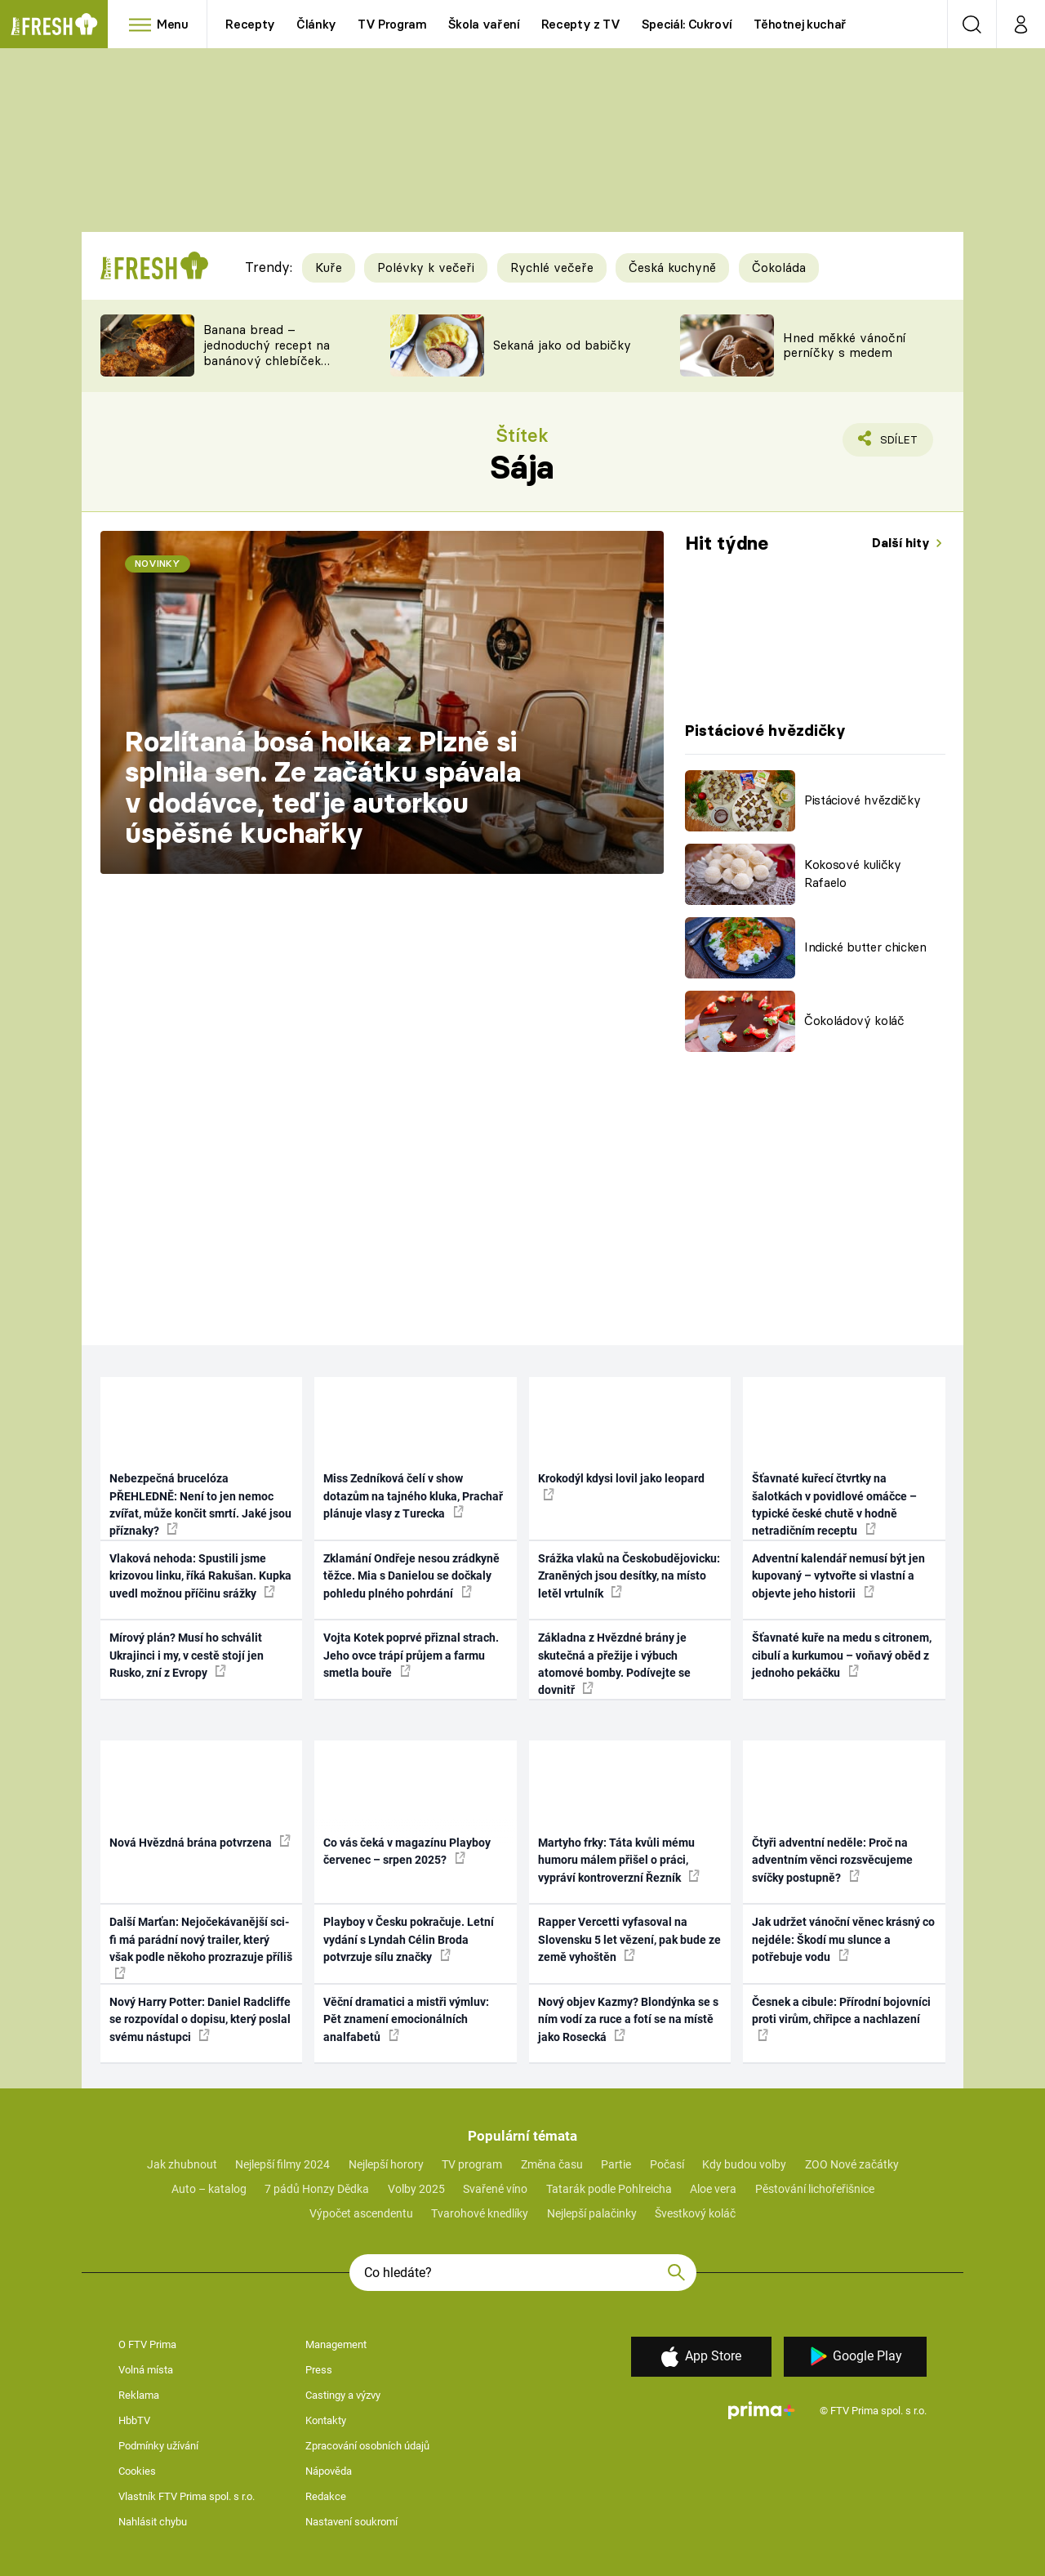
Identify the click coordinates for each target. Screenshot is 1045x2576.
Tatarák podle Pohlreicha (609, 2188)
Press (318, 2370)
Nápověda (328, 2471)
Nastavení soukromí (351, 2522)
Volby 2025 (416, 2188)
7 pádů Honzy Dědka (317, 2188)
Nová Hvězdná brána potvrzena (200, 1841)
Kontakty (325, 2420)
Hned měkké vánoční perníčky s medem (844, 345)
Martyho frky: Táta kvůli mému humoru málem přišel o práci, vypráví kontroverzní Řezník (619, 1860)
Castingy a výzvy (342, 2395)
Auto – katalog (209, 2188)
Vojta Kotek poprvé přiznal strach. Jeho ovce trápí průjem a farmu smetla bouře (411, 1655)
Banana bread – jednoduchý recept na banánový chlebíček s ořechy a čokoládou (266, 352)
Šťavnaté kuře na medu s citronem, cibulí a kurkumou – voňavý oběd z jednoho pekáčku (842, 1655)
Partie (616, 2164)
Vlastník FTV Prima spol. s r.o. (186, 2496)
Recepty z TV (580, 24)
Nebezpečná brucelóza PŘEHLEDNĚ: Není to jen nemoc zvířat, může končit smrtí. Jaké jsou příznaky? (200, 1504)
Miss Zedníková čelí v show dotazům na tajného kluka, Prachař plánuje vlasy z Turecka (413, 1496)
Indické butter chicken (865, 947)
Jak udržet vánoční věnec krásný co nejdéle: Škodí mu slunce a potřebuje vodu (843, 1939)
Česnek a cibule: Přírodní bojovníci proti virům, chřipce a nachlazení (841, 2018)
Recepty (250, 24)
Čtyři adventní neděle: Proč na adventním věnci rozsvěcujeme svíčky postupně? (832, 1860)
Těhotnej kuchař (800, 24)
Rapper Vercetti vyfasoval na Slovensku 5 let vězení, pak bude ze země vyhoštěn (629, 1939)
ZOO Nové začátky (852, 2164)
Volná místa (145, 2370)
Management (336, 2344)
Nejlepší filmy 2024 (282, 2164)
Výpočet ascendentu (361, 2213)
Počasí (667, 2164)
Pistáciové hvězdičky (862, 800)
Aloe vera (713, 2188)
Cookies (137, 2471)
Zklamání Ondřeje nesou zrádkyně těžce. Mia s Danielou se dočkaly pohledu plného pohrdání (411, 1576)
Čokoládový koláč (854, 1020)
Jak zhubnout (182, 2164)
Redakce (325, 2496)
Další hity (902, 542)
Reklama (138, 2395)
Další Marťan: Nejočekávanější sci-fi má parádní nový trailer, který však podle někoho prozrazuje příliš (200, 1946)
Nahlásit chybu (152, 2522)
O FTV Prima (147, 2344)
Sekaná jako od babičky (562, 345)
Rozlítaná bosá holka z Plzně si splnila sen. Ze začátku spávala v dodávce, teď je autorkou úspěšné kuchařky (323, 787)
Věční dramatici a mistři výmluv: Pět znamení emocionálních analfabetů (406, 2019)
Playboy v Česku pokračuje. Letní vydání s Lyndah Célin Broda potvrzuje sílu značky (408, 1939)
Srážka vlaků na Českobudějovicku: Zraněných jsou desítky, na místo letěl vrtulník (629, 1576)
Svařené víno (495, 2188)
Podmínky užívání (158, 2446)
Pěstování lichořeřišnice (814, 2188)
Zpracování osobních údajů (367, 2446)
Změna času (552, 2164)
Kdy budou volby (744, 2164)
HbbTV (134, 2420)
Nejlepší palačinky (592, 2213)
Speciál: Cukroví (687, 24)
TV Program (392, 24)
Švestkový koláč (695, 2213)
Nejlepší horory (386, 2164)
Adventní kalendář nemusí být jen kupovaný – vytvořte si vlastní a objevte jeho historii (838, 1576)
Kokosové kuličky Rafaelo (852, 874)
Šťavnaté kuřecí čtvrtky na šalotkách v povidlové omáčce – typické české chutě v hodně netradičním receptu (834, 1504)
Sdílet (895, 443)
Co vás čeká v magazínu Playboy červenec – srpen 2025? (407, 1851)
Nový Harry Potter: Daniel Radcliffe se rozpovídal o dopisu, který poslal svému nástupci (200, 2019)
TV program (472, 2164)
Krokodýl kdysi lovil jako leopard (621, 1486)
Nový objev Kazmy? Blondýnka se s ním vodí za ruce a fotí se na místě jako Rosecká (628, 2019)
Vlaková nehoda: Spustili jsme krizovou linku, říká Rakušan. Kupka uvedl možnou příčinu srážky (200, 1576)
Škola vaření (484, 24)
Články (316, 24)
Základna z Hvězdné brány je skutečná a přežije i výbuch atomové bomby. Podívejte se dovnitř (614, 1663)
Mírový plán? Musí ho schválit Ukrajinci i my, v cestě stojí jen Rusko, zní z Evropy (186, 1655)
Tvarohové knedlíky (479, 2213)
